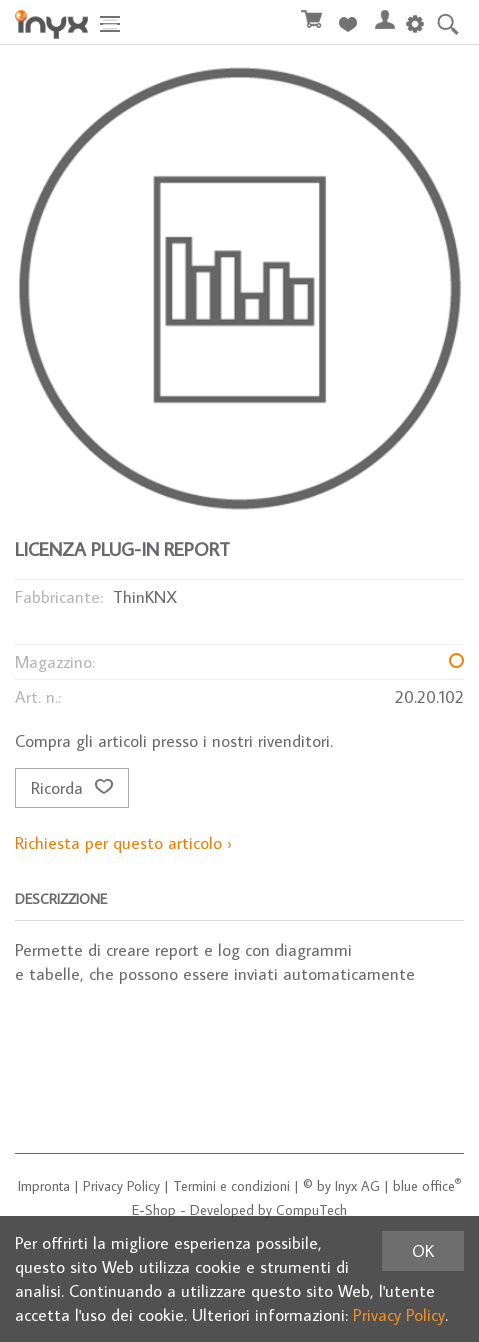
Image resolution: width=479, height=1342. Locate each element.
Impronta (44, 1186)
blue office (427, 1186)
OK (423, 1251)
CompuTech (311, 1210)
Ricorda (72, 788)
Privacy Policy (121, 1186)
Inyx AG (357, 1186)
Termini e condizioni (231, 1186)
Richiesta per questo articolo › (123, 843)
